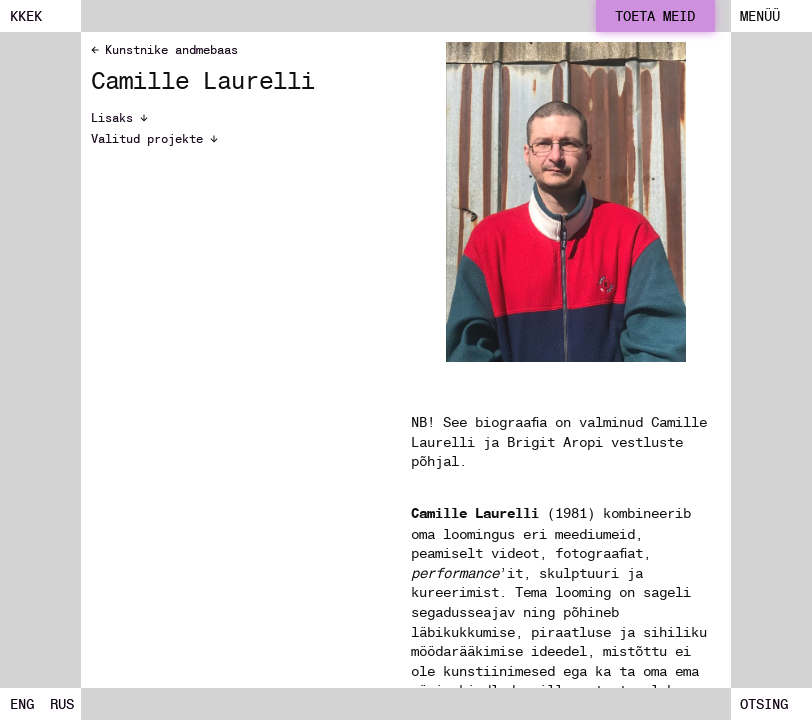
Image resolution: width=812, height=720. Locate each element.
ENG (22, 704)
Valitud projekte (154, 139)
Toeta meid (655, 16)
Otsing (764, 704)
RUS (62, 704)
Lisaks (119, 118)
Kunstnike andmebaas (164, 49)
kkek (26, 16)
